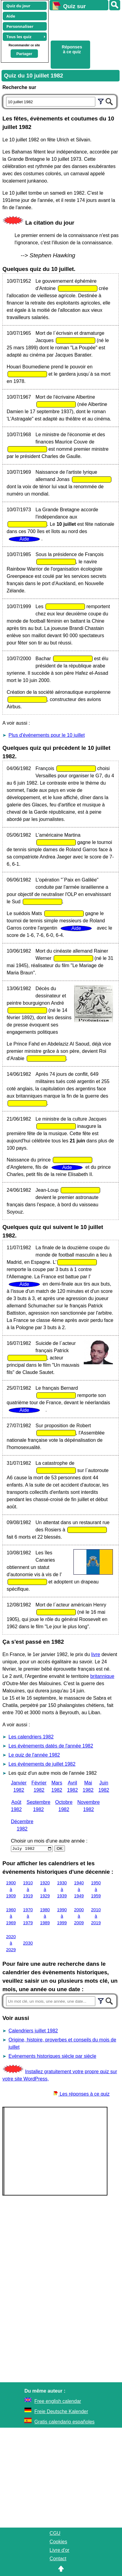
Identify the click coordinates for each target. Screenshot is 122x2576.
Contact (57, 2558)
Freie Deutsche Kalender (61, 2411)
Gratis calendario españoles (64, 2421)
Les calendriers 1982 (31, 1736)
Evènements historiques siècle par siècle (52, 2056)
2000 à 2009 (79, 1916)
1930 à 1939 (62, 1889)
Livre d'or (59, 2550)
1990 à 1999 (62, 1916)
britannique (102, 1676)
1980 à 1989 (45, 1916)
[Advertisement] (82, 24)
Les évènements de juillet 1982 (42, 1764)
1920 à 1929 (45, 1889)
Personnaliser (19, 26)
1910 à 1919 (28, 1889)
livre (95, 1654)
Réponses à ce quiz (72, 49)
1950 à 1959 (96, 1889)
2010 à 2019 (96, 1916)
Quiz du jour (18, 5)
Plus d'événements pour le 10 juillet (46, 735)
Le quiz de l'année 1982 (34, 1754)
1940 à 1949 (79, 1889)
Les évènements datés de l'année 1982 (50, 1745)
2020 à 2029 (11, 1943)
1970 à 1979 (28, 1916)
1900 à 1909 (11, 1889)
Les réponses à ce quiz (81, 2094)
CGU (54, 2533)
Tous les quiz (19, 36)
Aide (10, 16)
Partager (24, 53)
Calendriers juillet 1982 (33, 2030)
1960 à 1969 (11, 1916)
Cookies (58, 2541)
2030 (28, 1943)
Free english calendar (57, 2401)
